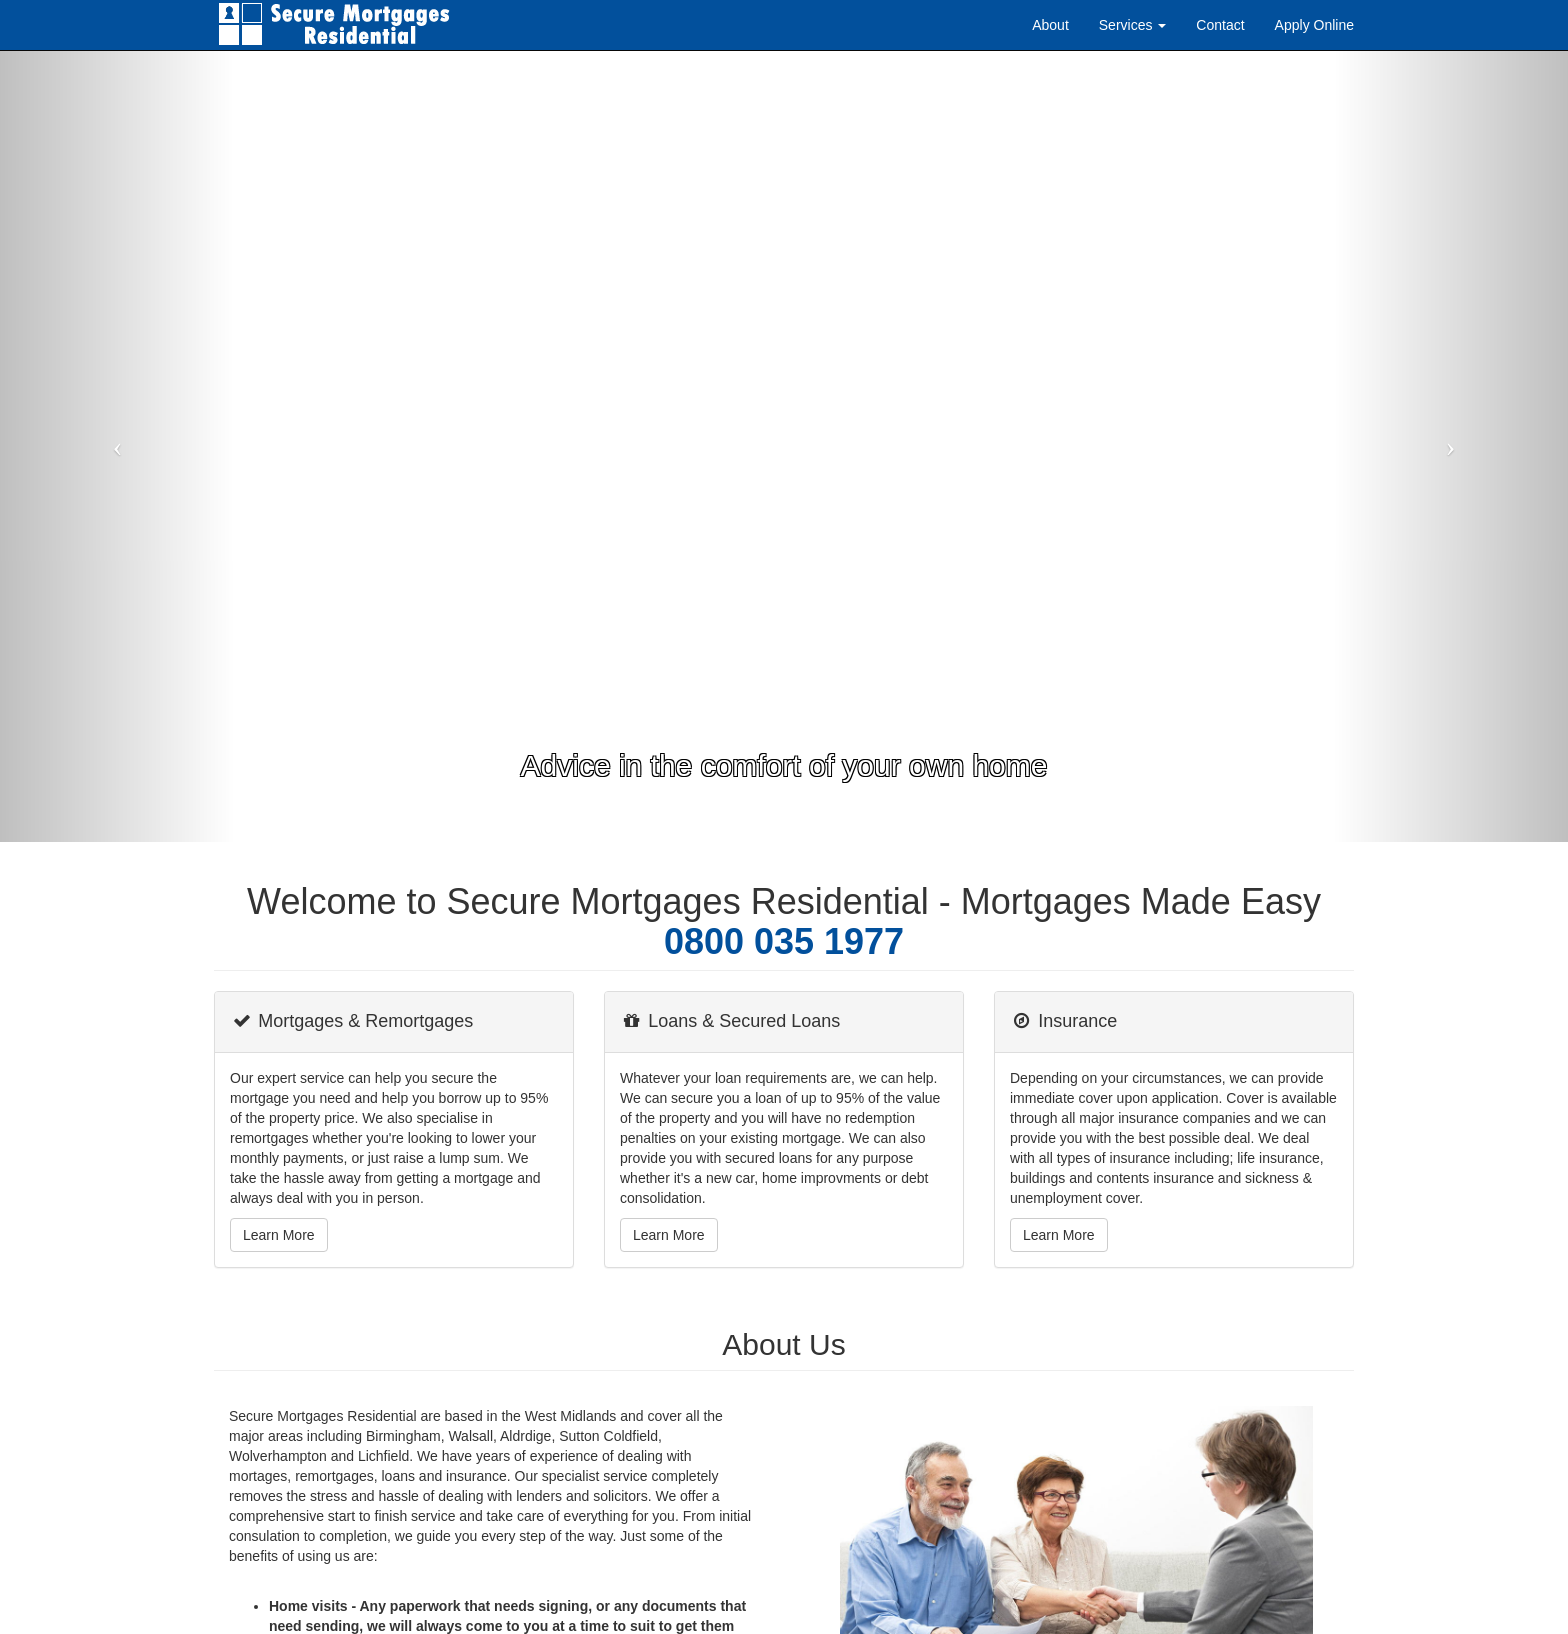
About (1050, 25)
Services (1133, 25)
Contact (1220, 25)
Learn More (279, 1235)
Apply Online (1314, 25)
